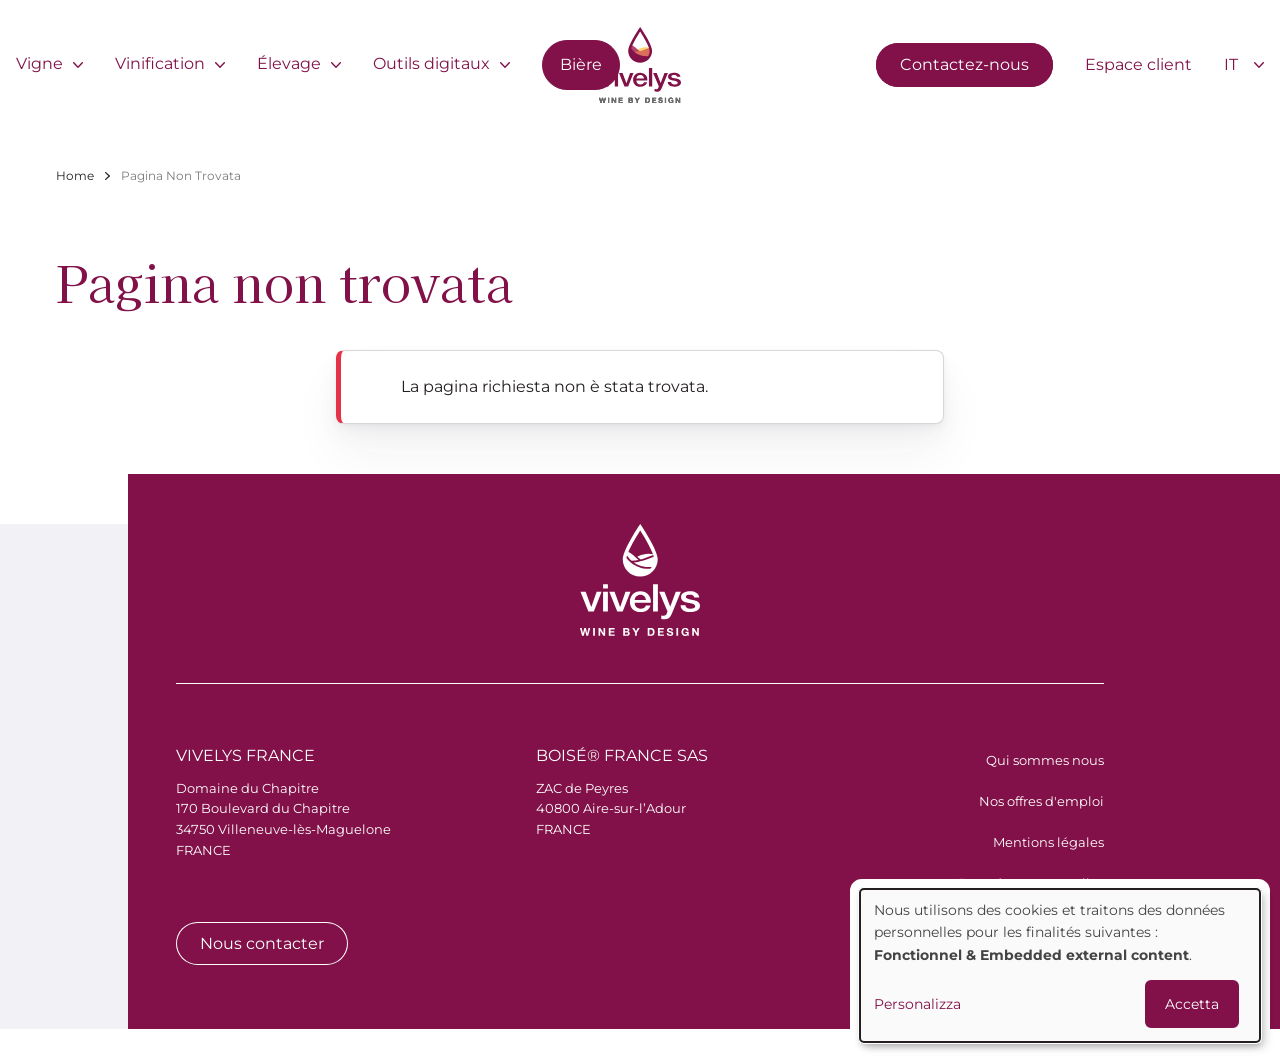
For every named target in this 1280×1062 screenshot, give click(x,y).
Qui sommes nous (1045, 760)
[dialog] (1060, 965)
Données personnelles (1031, 883)
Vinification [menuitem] (160, 63)
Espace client (1138, 64)
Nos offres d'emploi (1041, 801)
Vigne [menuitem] (39, 63)
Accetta (1192, 1004)
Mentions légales (1048, 842)
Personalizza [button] (917, 1004)
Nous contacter (262, 943)
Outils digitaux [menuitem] (431, 63)
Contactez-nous (964, 64)
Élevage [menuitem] (289, 63)
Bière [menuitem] (581, 64)
